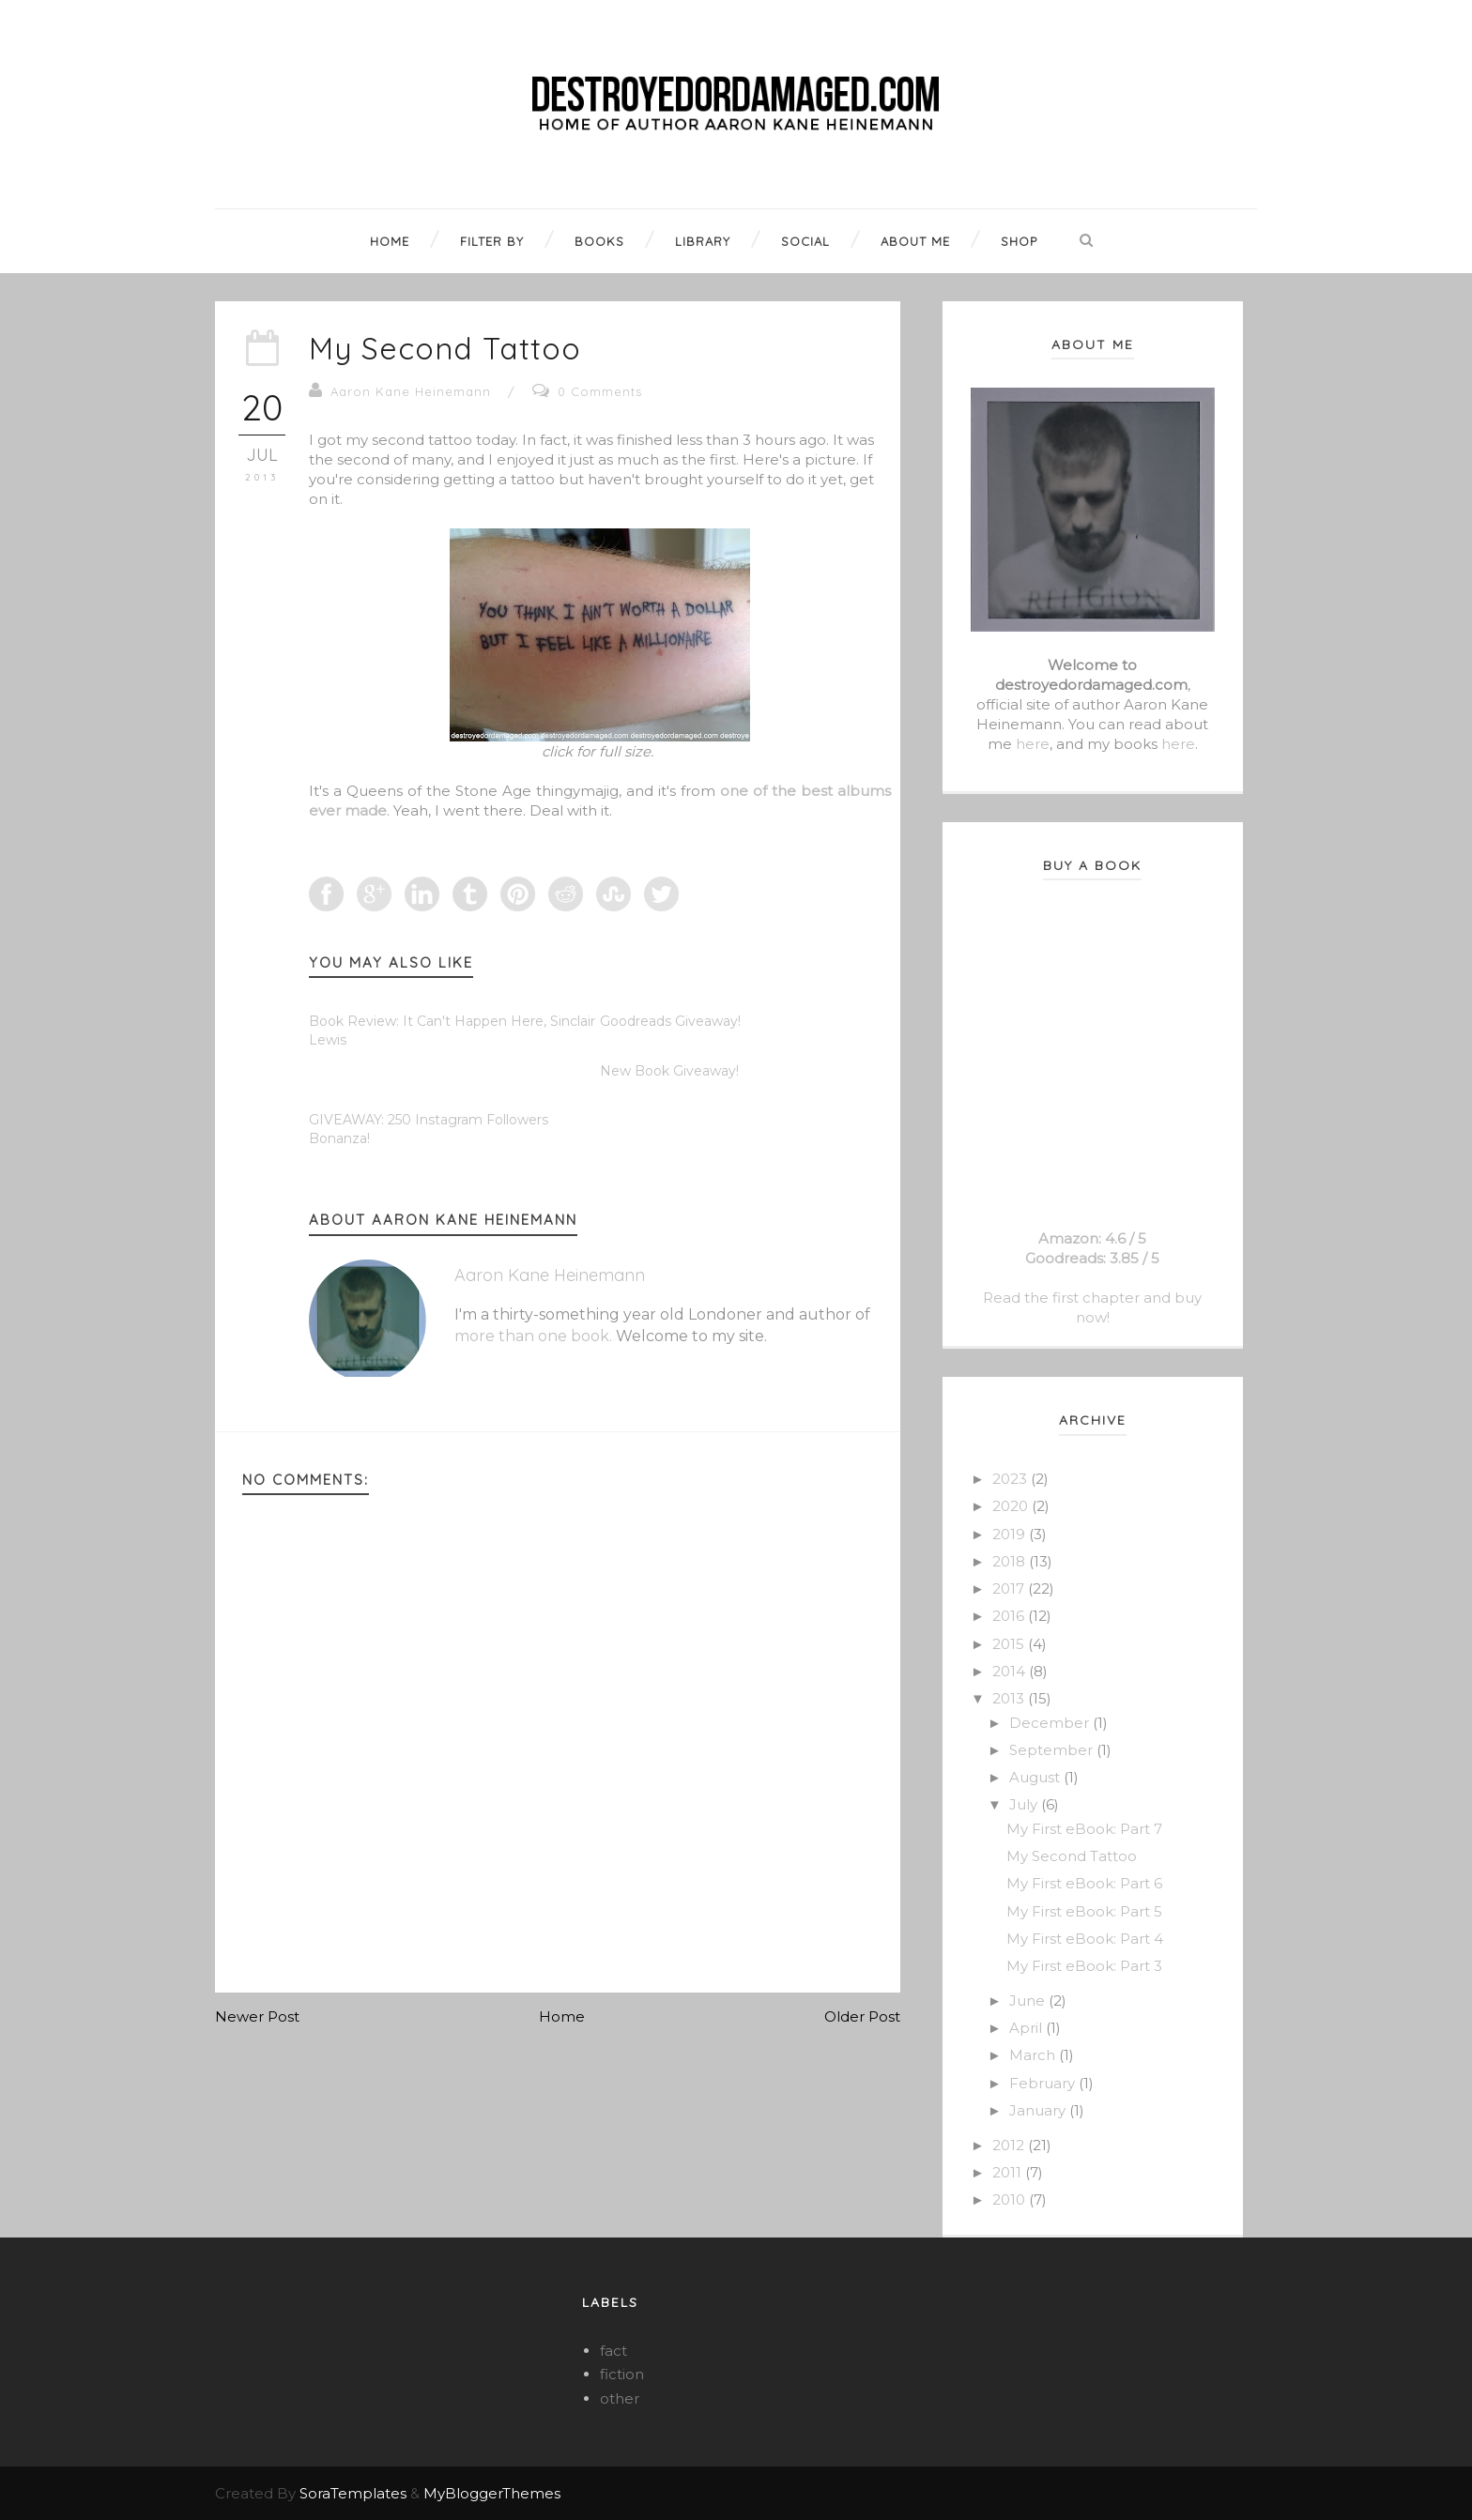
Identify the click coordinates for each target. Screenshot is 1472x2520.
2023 (1011, 1479)
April (1027, 2028)
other (619, 2398)
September (1052, 1750)
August (1036, 1777)
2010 (1010, 2199)
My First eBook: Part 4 (1084, 1938)
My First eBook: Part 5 (1084, 1911)
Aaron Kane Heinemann (410, 391)
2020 (1012, 1506)
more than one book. (533, 1336)
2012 (1010, 2145)
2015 (1010, 1644)
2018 (1010, 1561)
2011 (1008, 2172)
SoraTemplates (352, 2493)
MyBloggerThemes (491, 2493)
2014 (1010, 1671)
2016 (1010, 1616)
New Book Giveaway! (669, 1070)
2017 (1010, 1588)
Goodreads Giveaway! (670, 1021)
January (1039, 2110)
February (1044, 2083)
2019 (1010, 1534)
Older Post (862, 2016)
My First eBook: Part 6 (1084, 1883)
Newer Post (257, 2016)
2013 (1010, 1698)
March (1034, 2055)
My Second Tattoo (445, 348)
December (1051, 1723)
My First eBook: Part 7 (1084, 1829)
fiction (622, 2374)
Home (562, 2016)
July (1025, 1804)
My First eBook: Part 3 (1084, 1966)
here (1033, 744)
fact (613, 2351)
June (1029, 2000)
